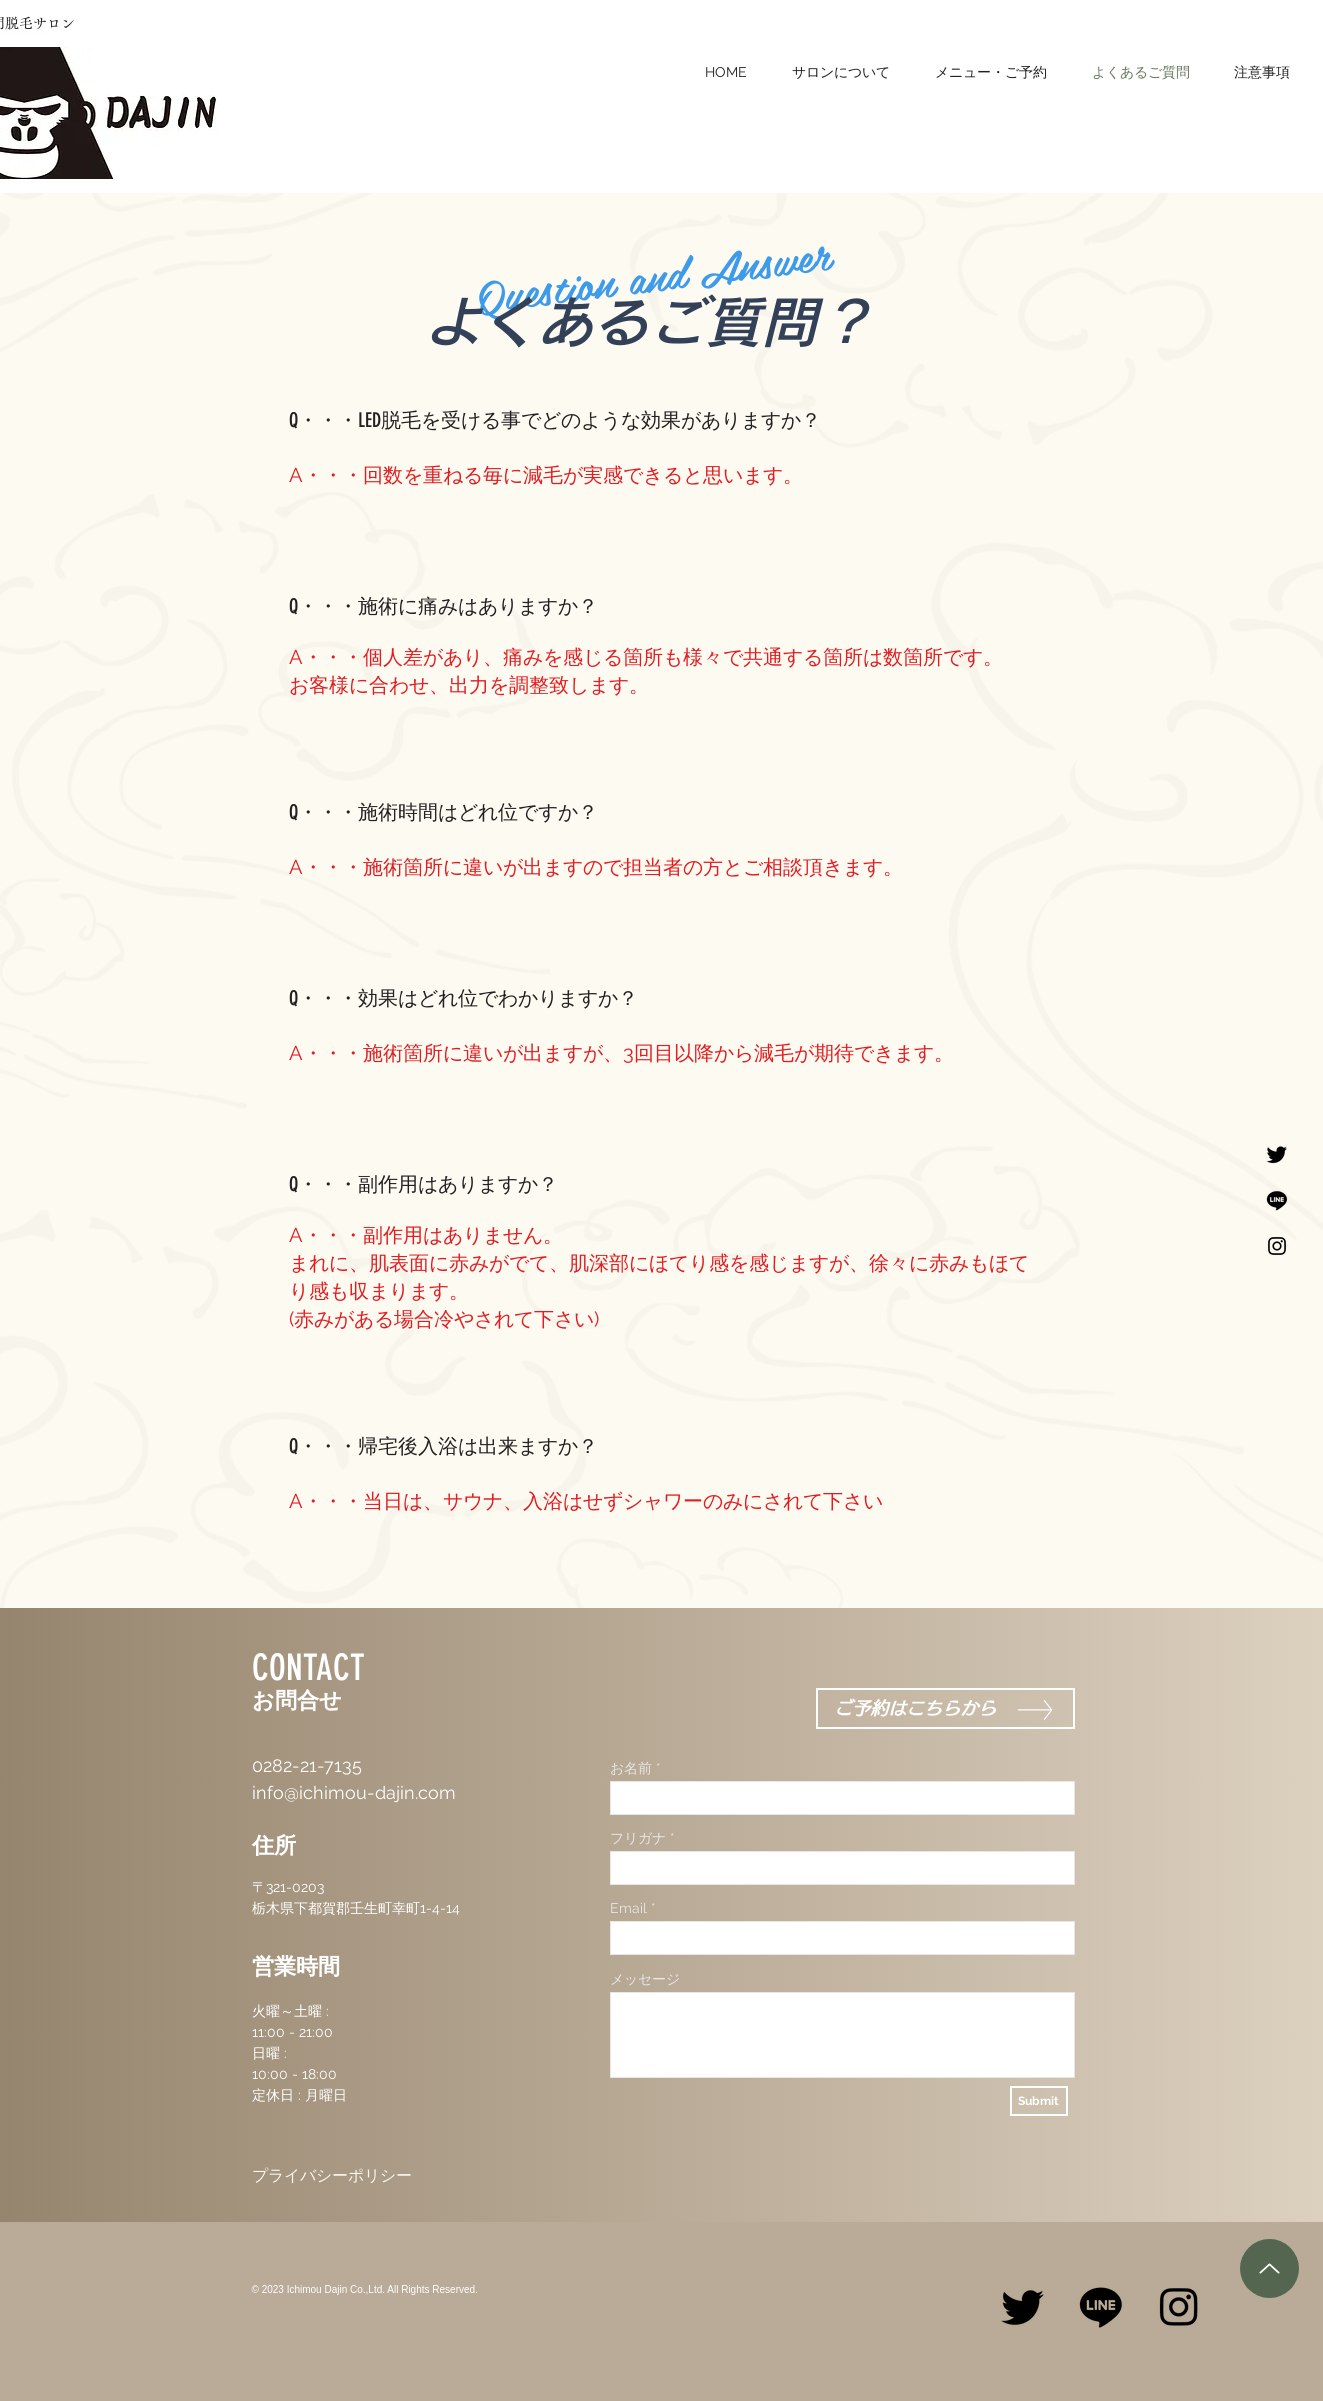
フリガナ (638, 1838)
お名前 (631, 1768)
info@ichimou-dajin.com (354, 1792)
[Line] (1277, 1200)
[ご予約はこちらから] (945, 1708)
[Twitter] (1277, 1154)
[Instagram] (1179, 2306)
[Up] (1269, 2268)
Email (628, 1908)
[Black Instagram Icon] (1277, 1246)
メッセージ (645, 1979)
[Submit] (1039, 2101)
